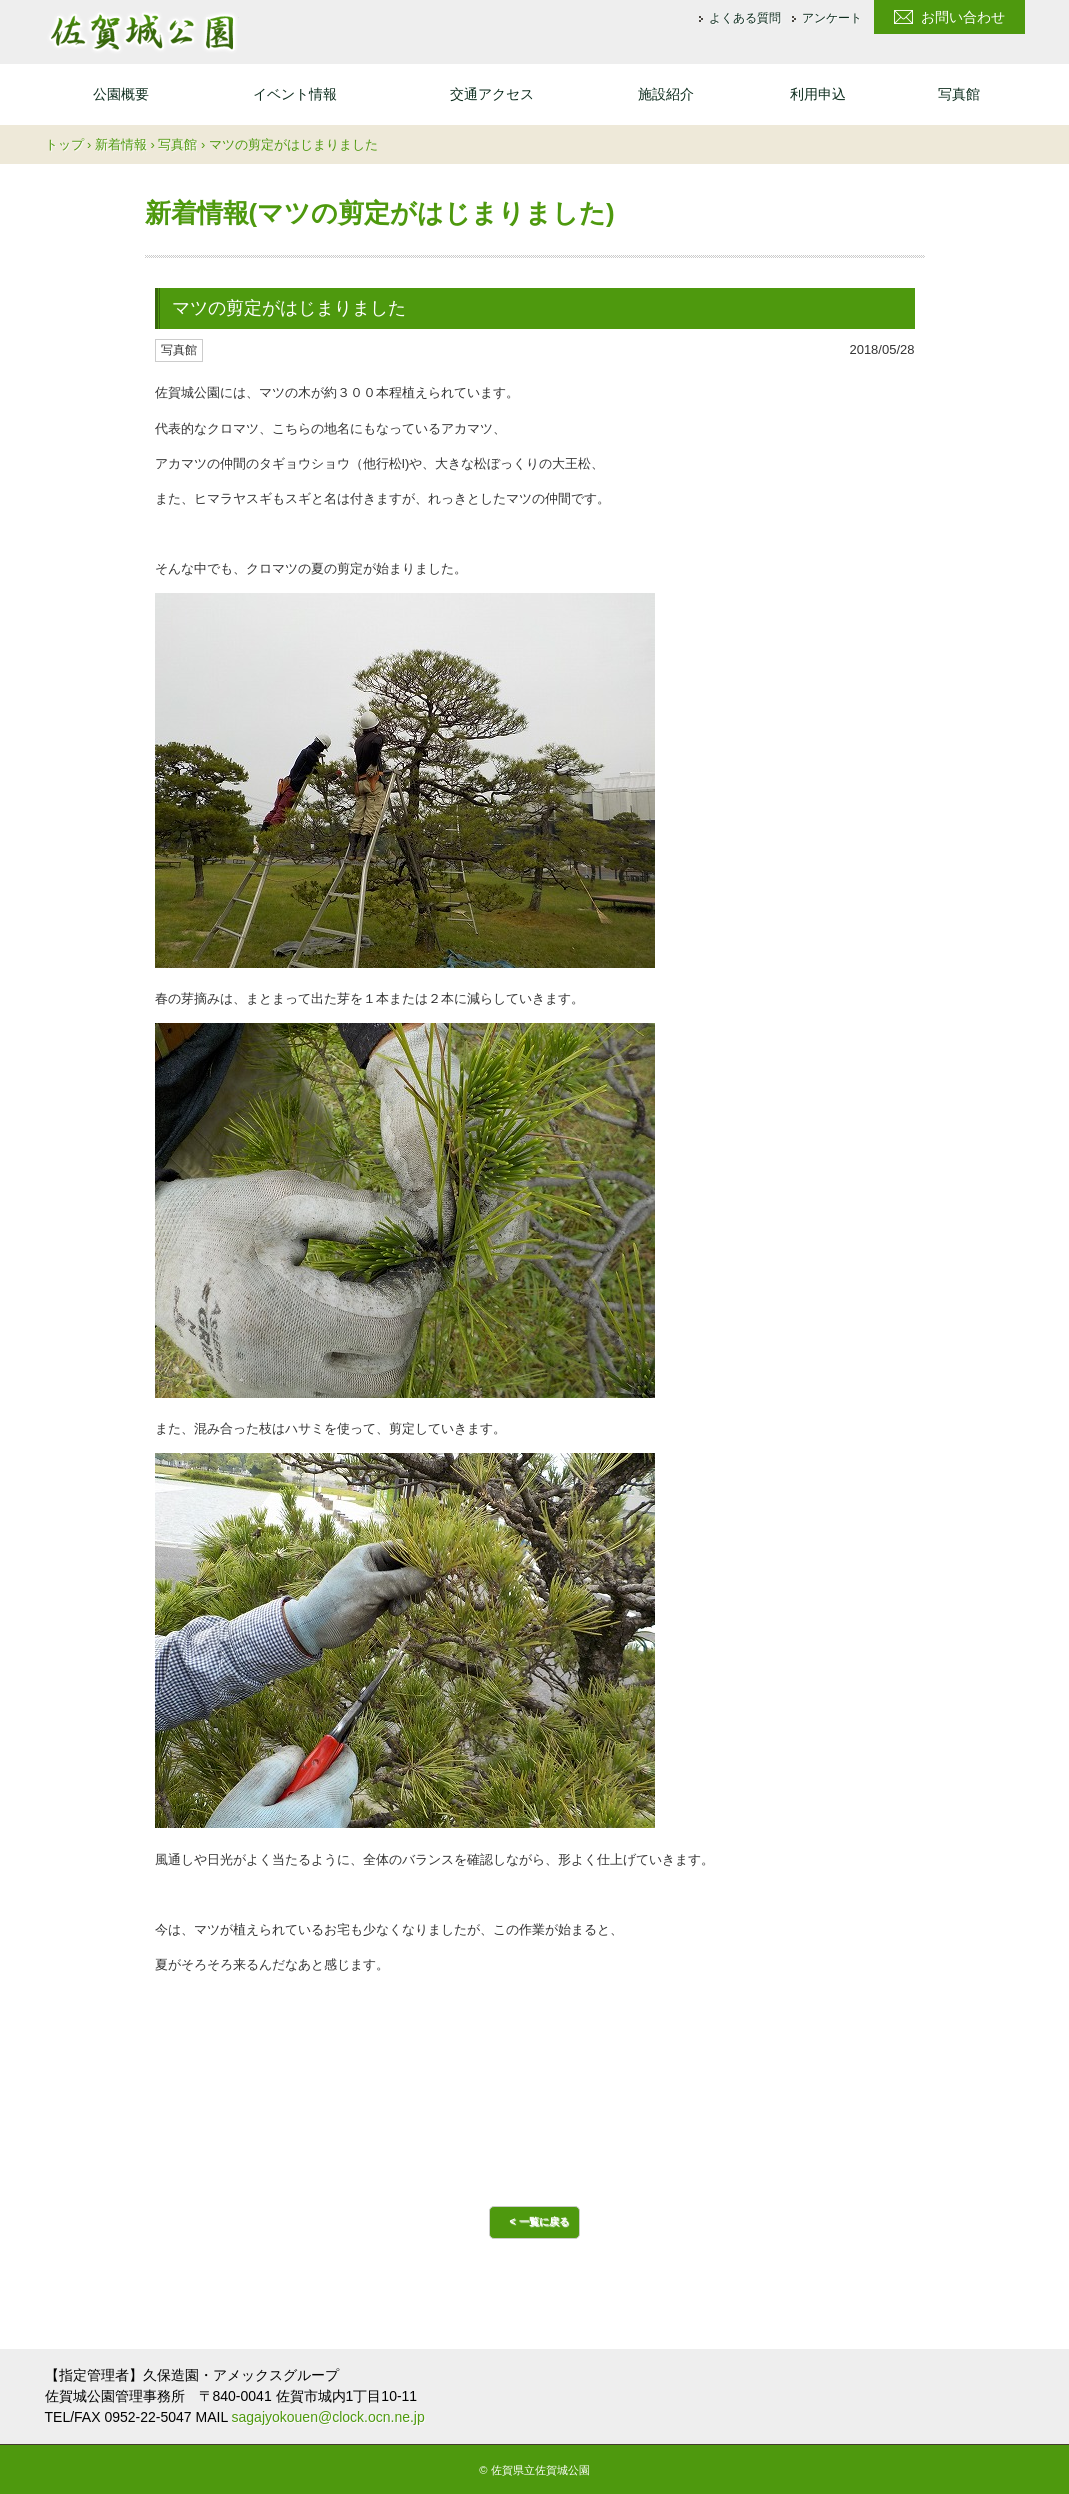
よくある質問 (745, 19)
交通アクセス (492, 94)
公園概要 (121, 94)
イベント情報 (295, 94)
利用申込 (818, 94)
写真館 (959, 94)
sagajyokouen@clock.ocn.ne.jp (328, 2417)
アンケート (832, 19)
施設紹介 (666, 94)
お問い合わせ (963, 17)
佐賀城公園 (142, 32)
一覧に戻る (544, 2221)
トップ (64, 144)
